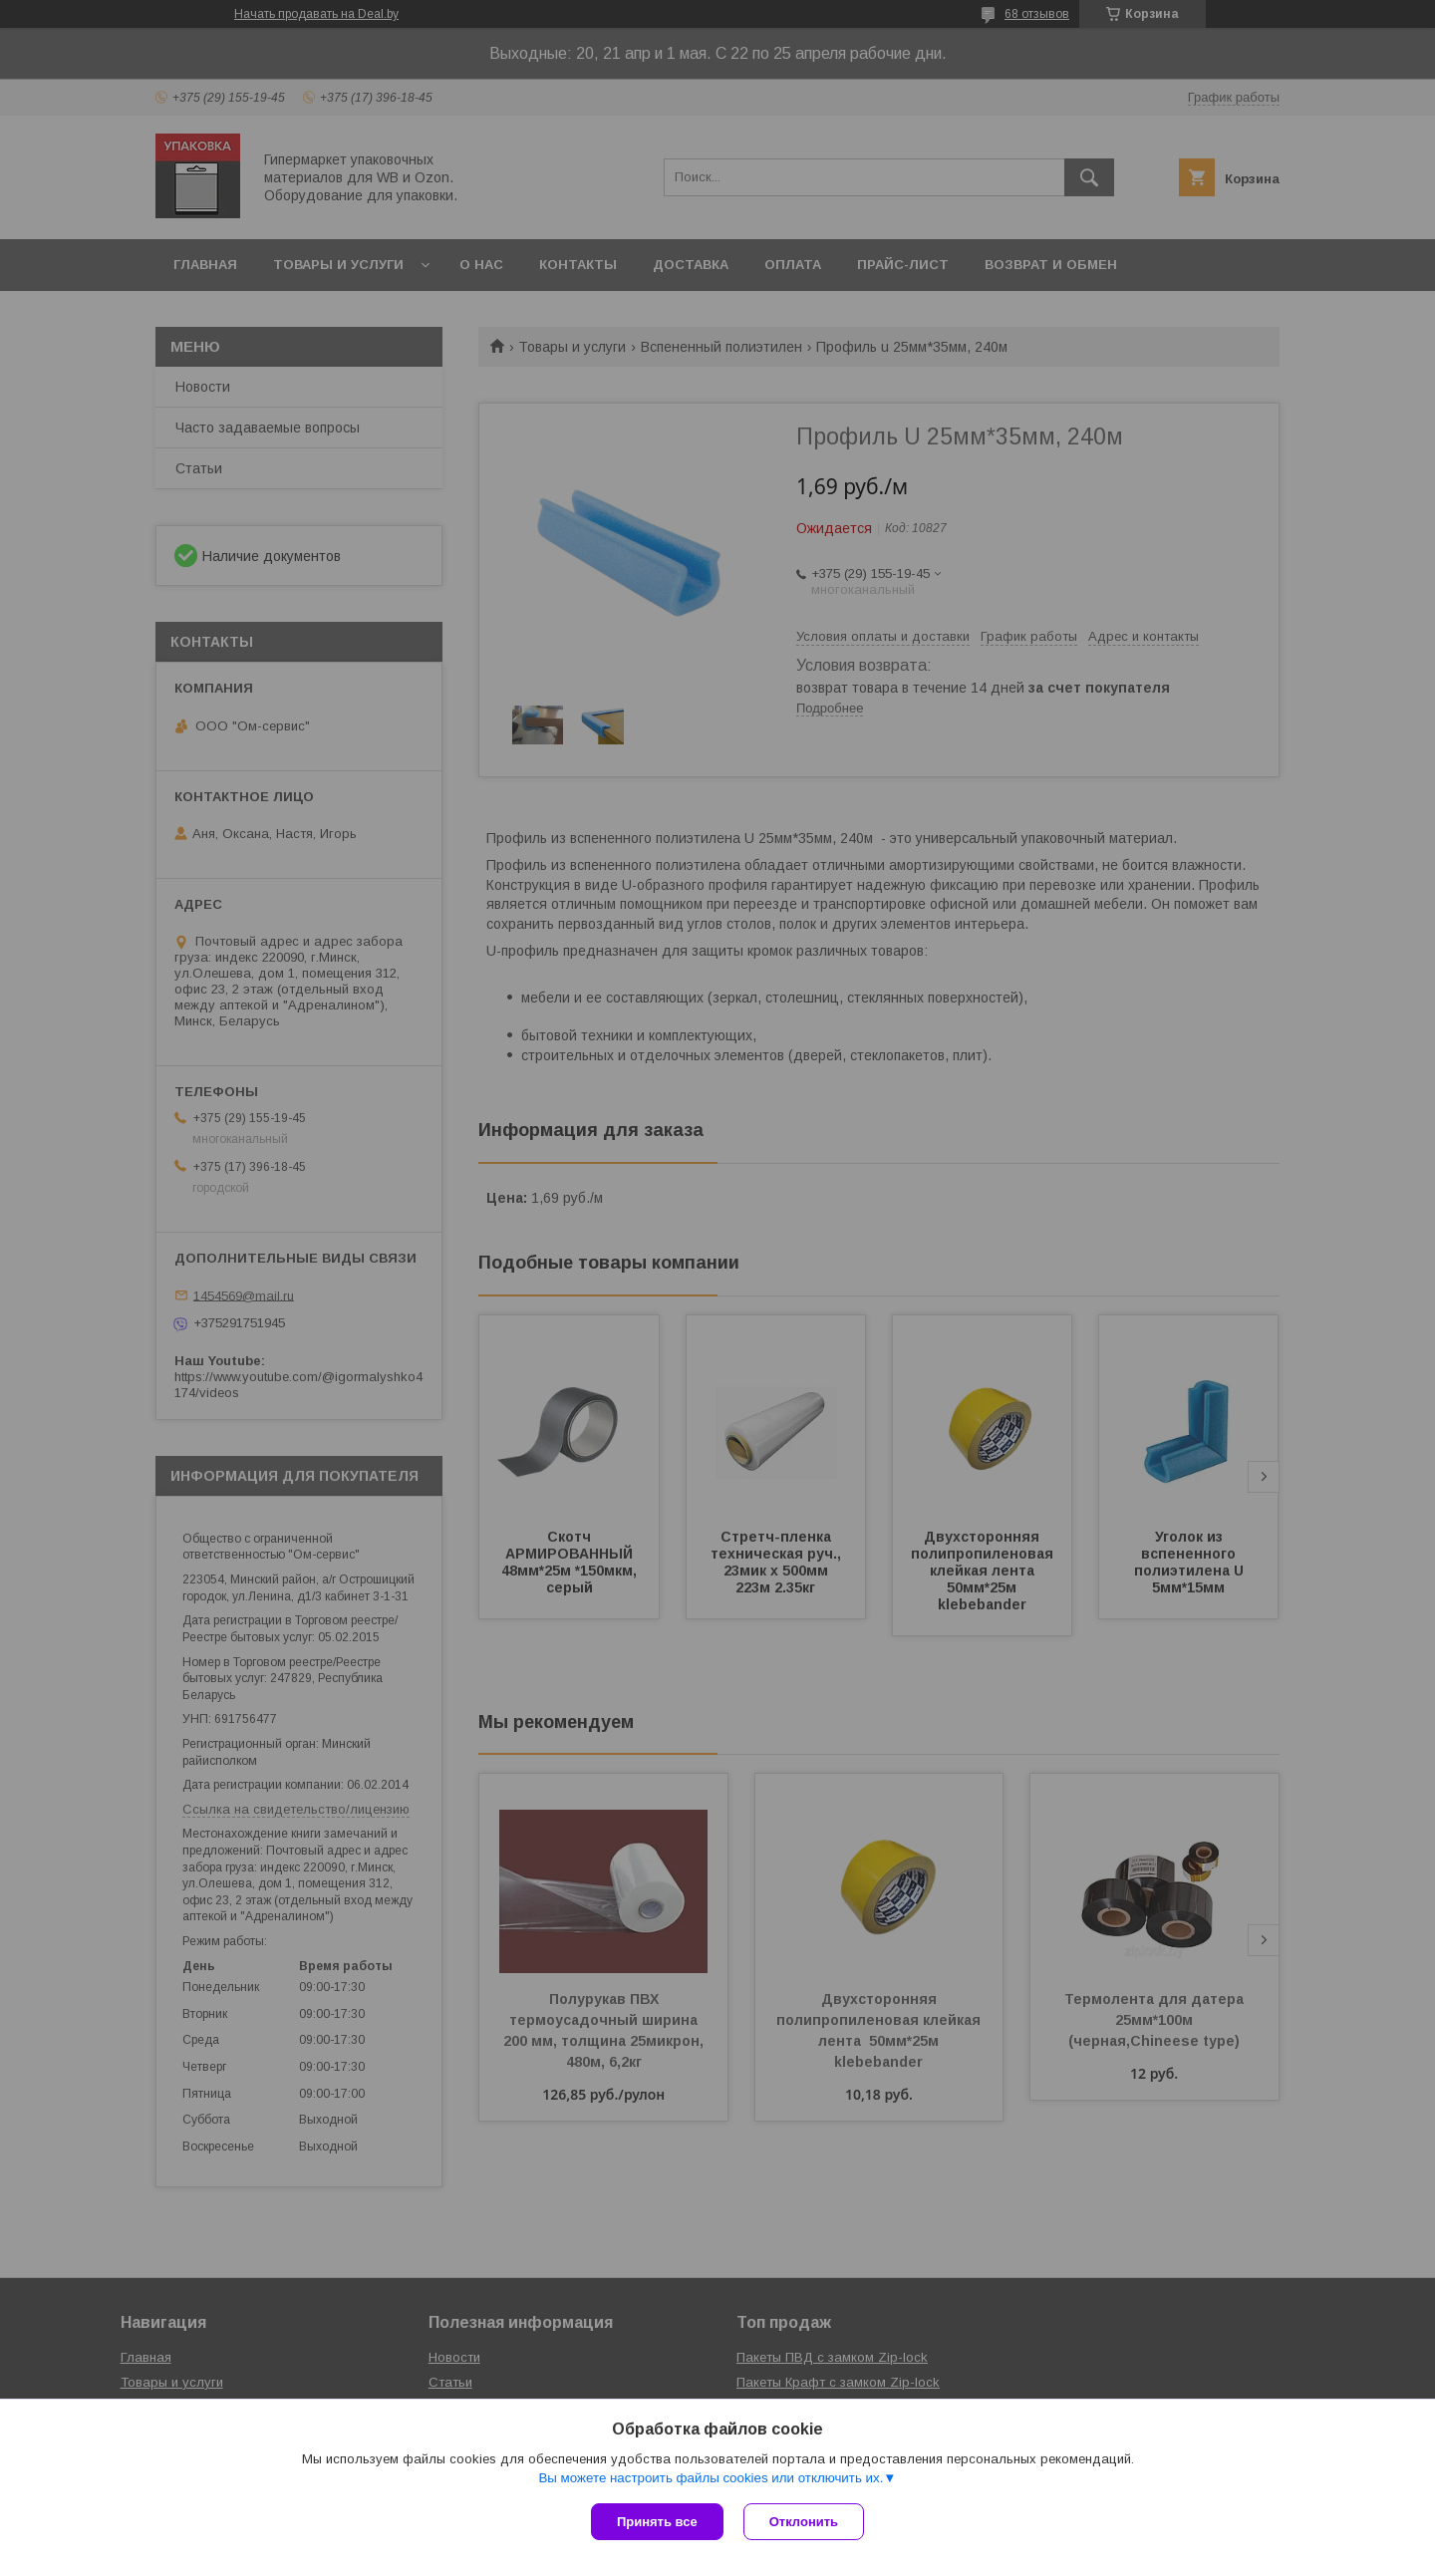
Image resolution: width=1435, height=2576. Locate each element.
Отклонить (803, 2521)
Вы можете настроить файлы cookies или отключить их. (710, 2477)
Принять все (657, 2521)
